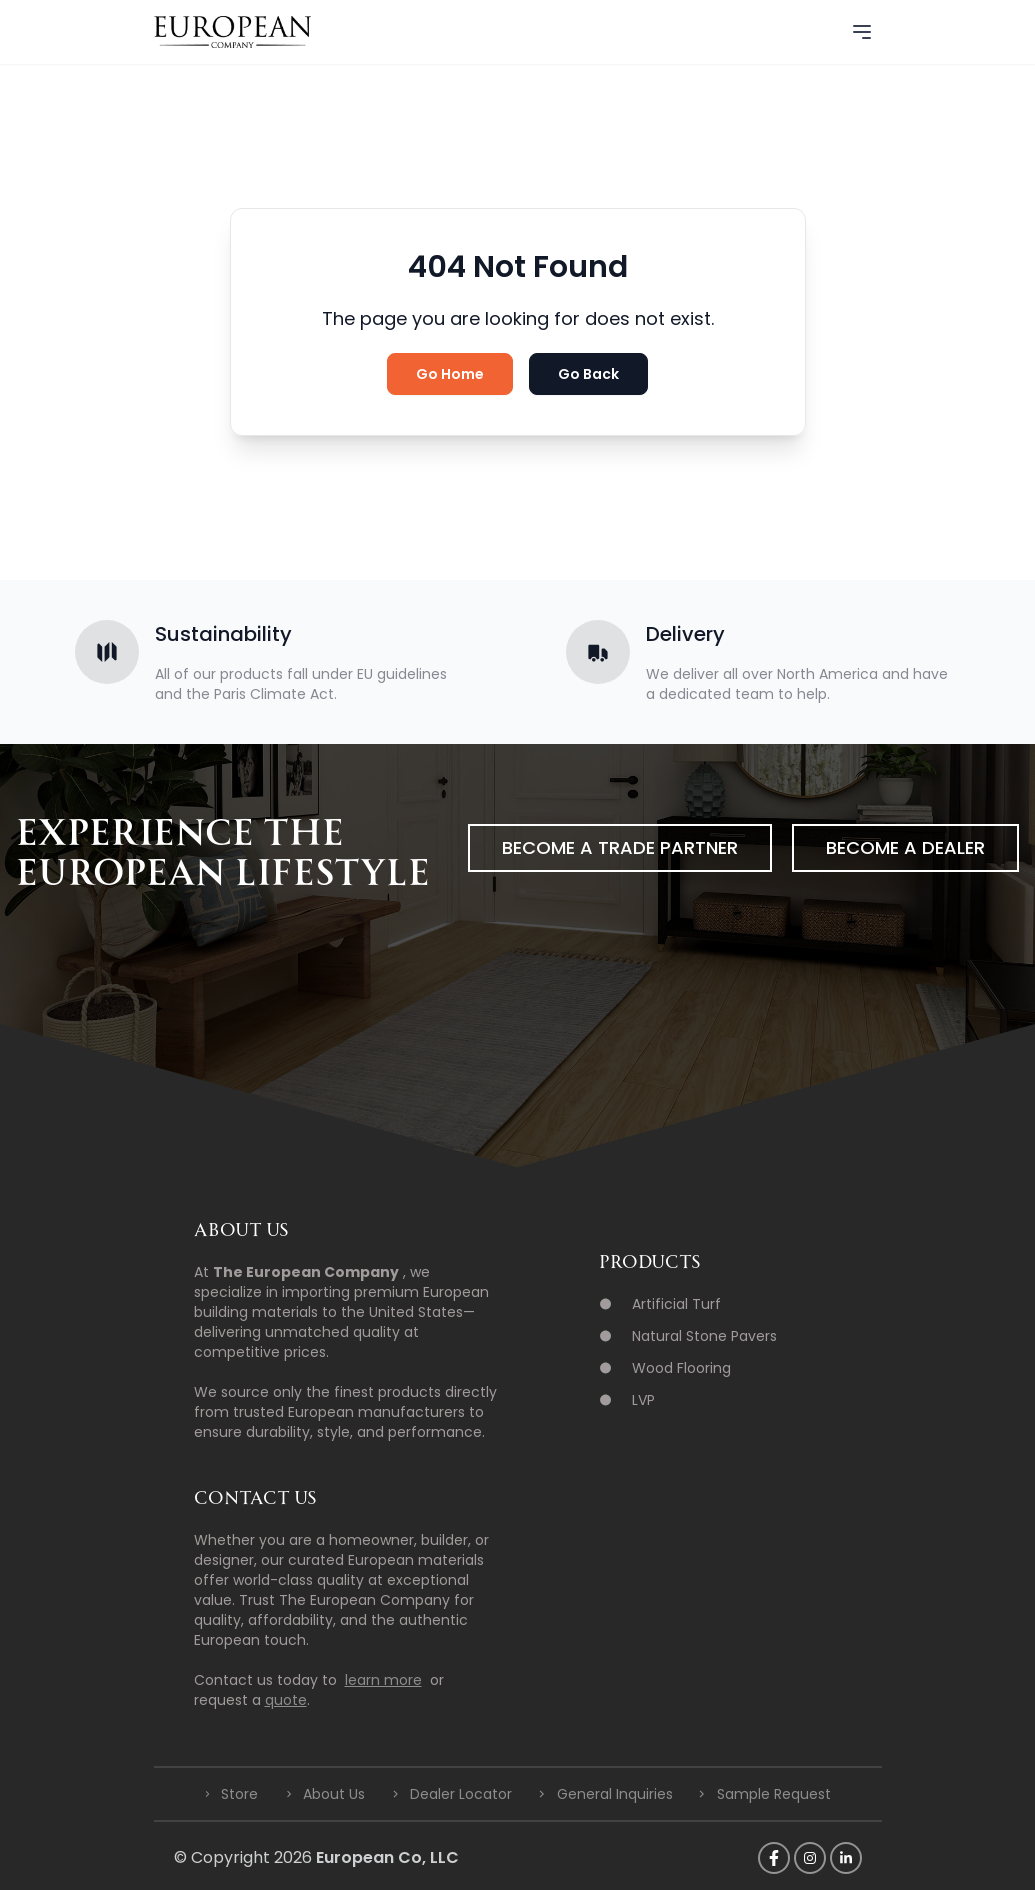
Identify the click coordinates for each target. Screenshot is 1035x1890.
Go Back (588, 374)
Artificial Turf (676, 1304)
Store (239, 1794)
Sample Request (774, 1794)
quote (286, 1700)
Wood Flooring (681, 1368)
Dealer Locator (461, 1794)
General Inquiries (615, 1794)
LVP (643, 1400)
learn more (383, 1680)
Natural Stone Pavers (704, 1336)
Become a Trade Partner (620, 847)
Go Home (450, 374)
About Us (334, 1794)
